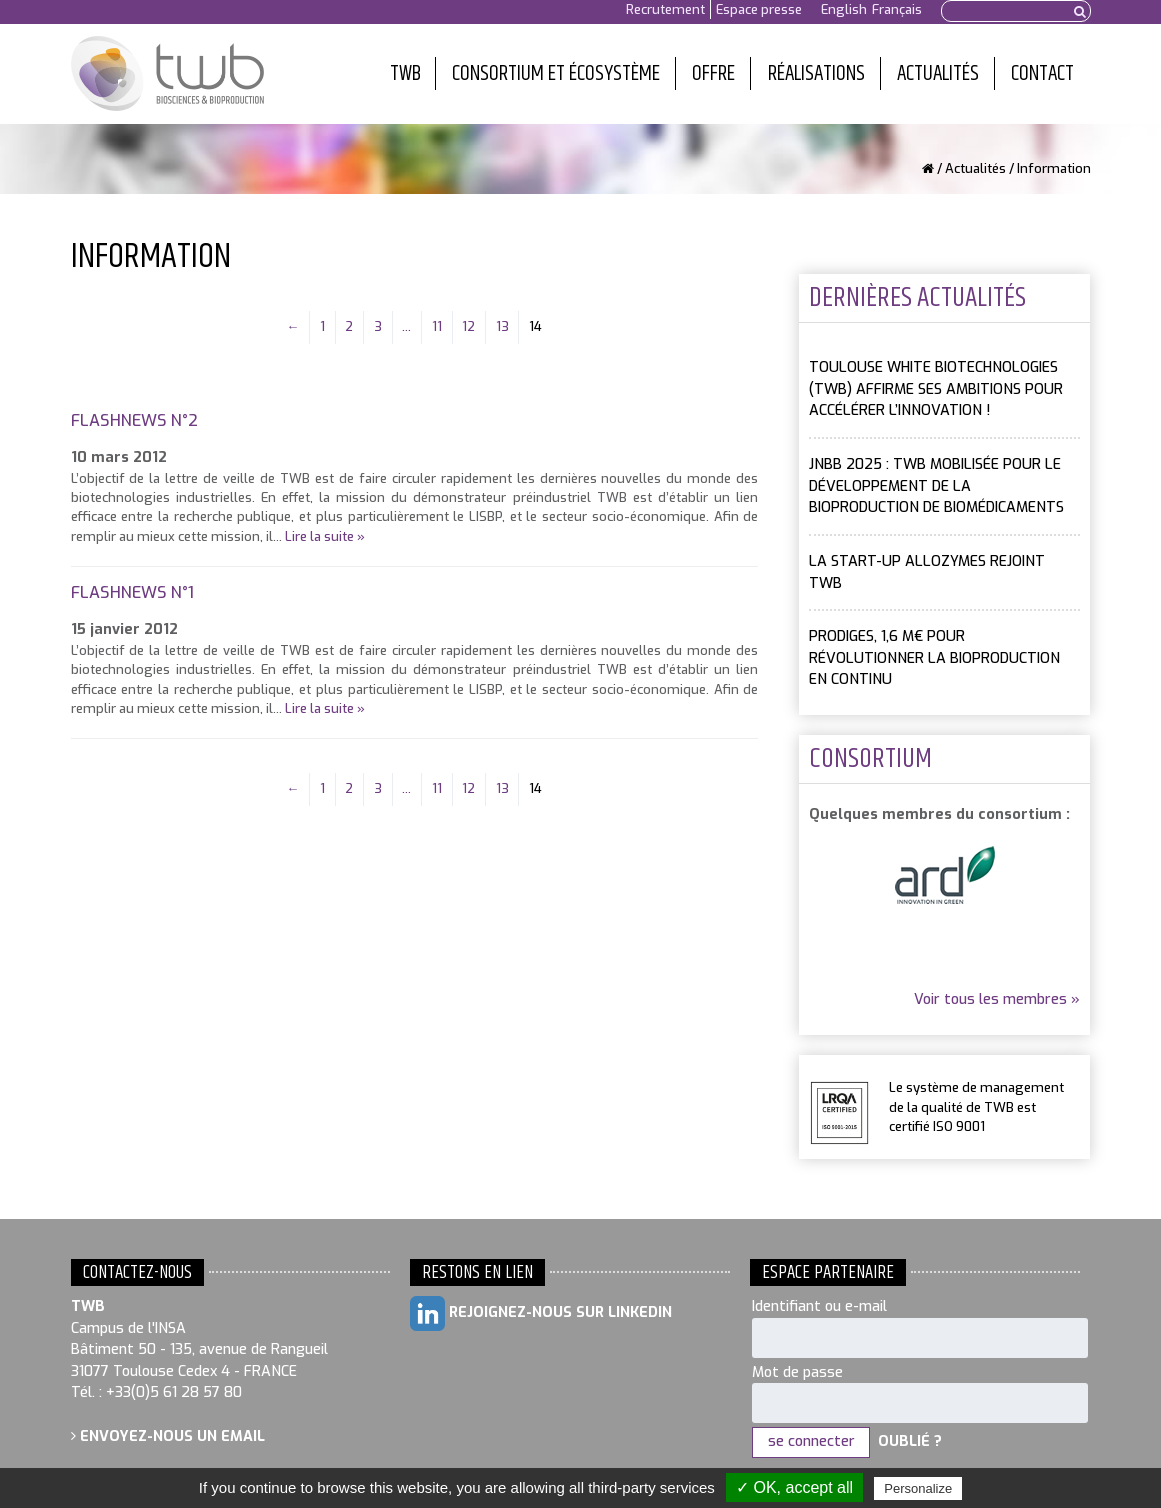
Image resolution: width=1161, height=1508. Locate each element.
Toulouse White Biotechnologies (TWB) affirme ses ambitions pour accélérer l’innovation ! (936, 389)
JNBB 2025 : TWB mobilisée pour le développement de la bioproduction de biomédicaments (936, 486)
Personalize (918, 1488)
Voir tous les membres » (997, 999)
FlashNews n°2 (134, 420)
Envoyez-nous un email (168, 1436)
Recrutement (665, 9)
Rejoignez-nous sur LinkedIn (541, 1313)
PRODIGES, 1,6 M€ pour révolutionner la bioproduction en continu (934, 658)
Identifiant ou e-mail (819, 1306)
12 (468, 326)
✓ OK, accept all (794, 1487)
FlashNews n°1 (132, 592)
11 (437, 326)
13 (502, 326)
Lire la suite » (325, 536)
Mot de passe (797, 1372)
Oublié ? (910, 1441)
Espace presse (759, 9)
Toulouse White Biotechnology (167, 74)
